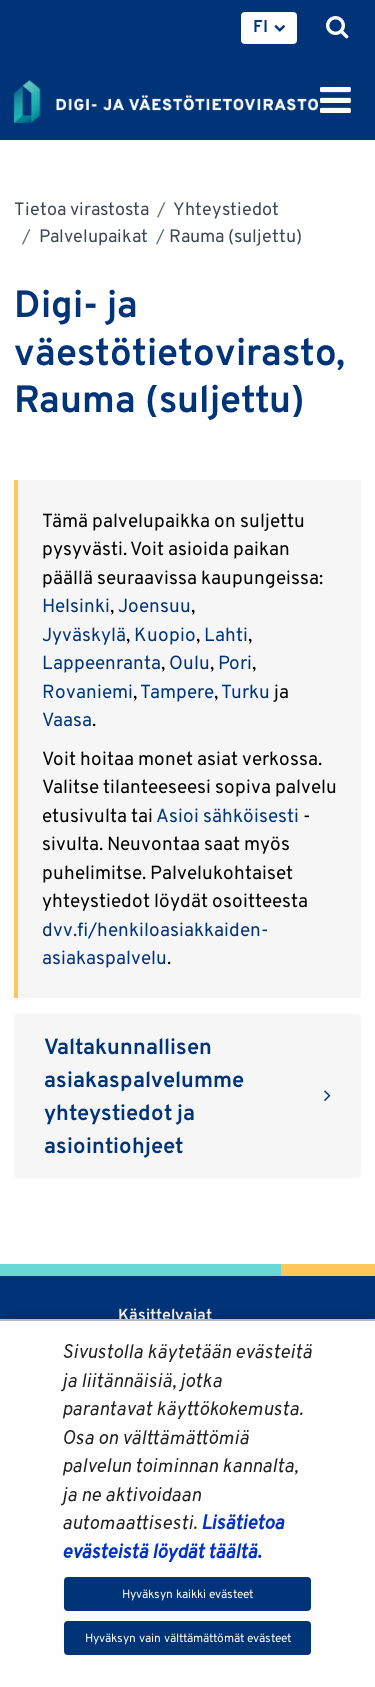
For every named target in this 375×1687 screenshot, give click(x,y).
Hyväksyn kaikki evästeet (187, 1593)
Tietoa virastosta (81, 208)
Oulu (189, 662)
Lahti (226, 634)
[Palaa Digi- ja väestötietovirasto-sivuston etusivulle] (166, 98)
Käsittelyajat (165, 1314)
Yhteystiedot (224, 208)
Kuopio (165, 634)
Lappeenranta (101, 662)
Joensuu (154, 605)
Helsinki (76, 605)
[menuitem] (269, 28)
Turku (245, 691)
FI (260, 26)
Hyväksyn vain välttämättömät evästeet (188, 1637)
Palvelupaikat (91, 235)
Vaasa (67, 719)
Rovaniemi (87, 691)
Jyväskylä (84, 634)
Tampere (177, 691)
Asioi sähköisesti (227, 815)
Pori (235, 662)
